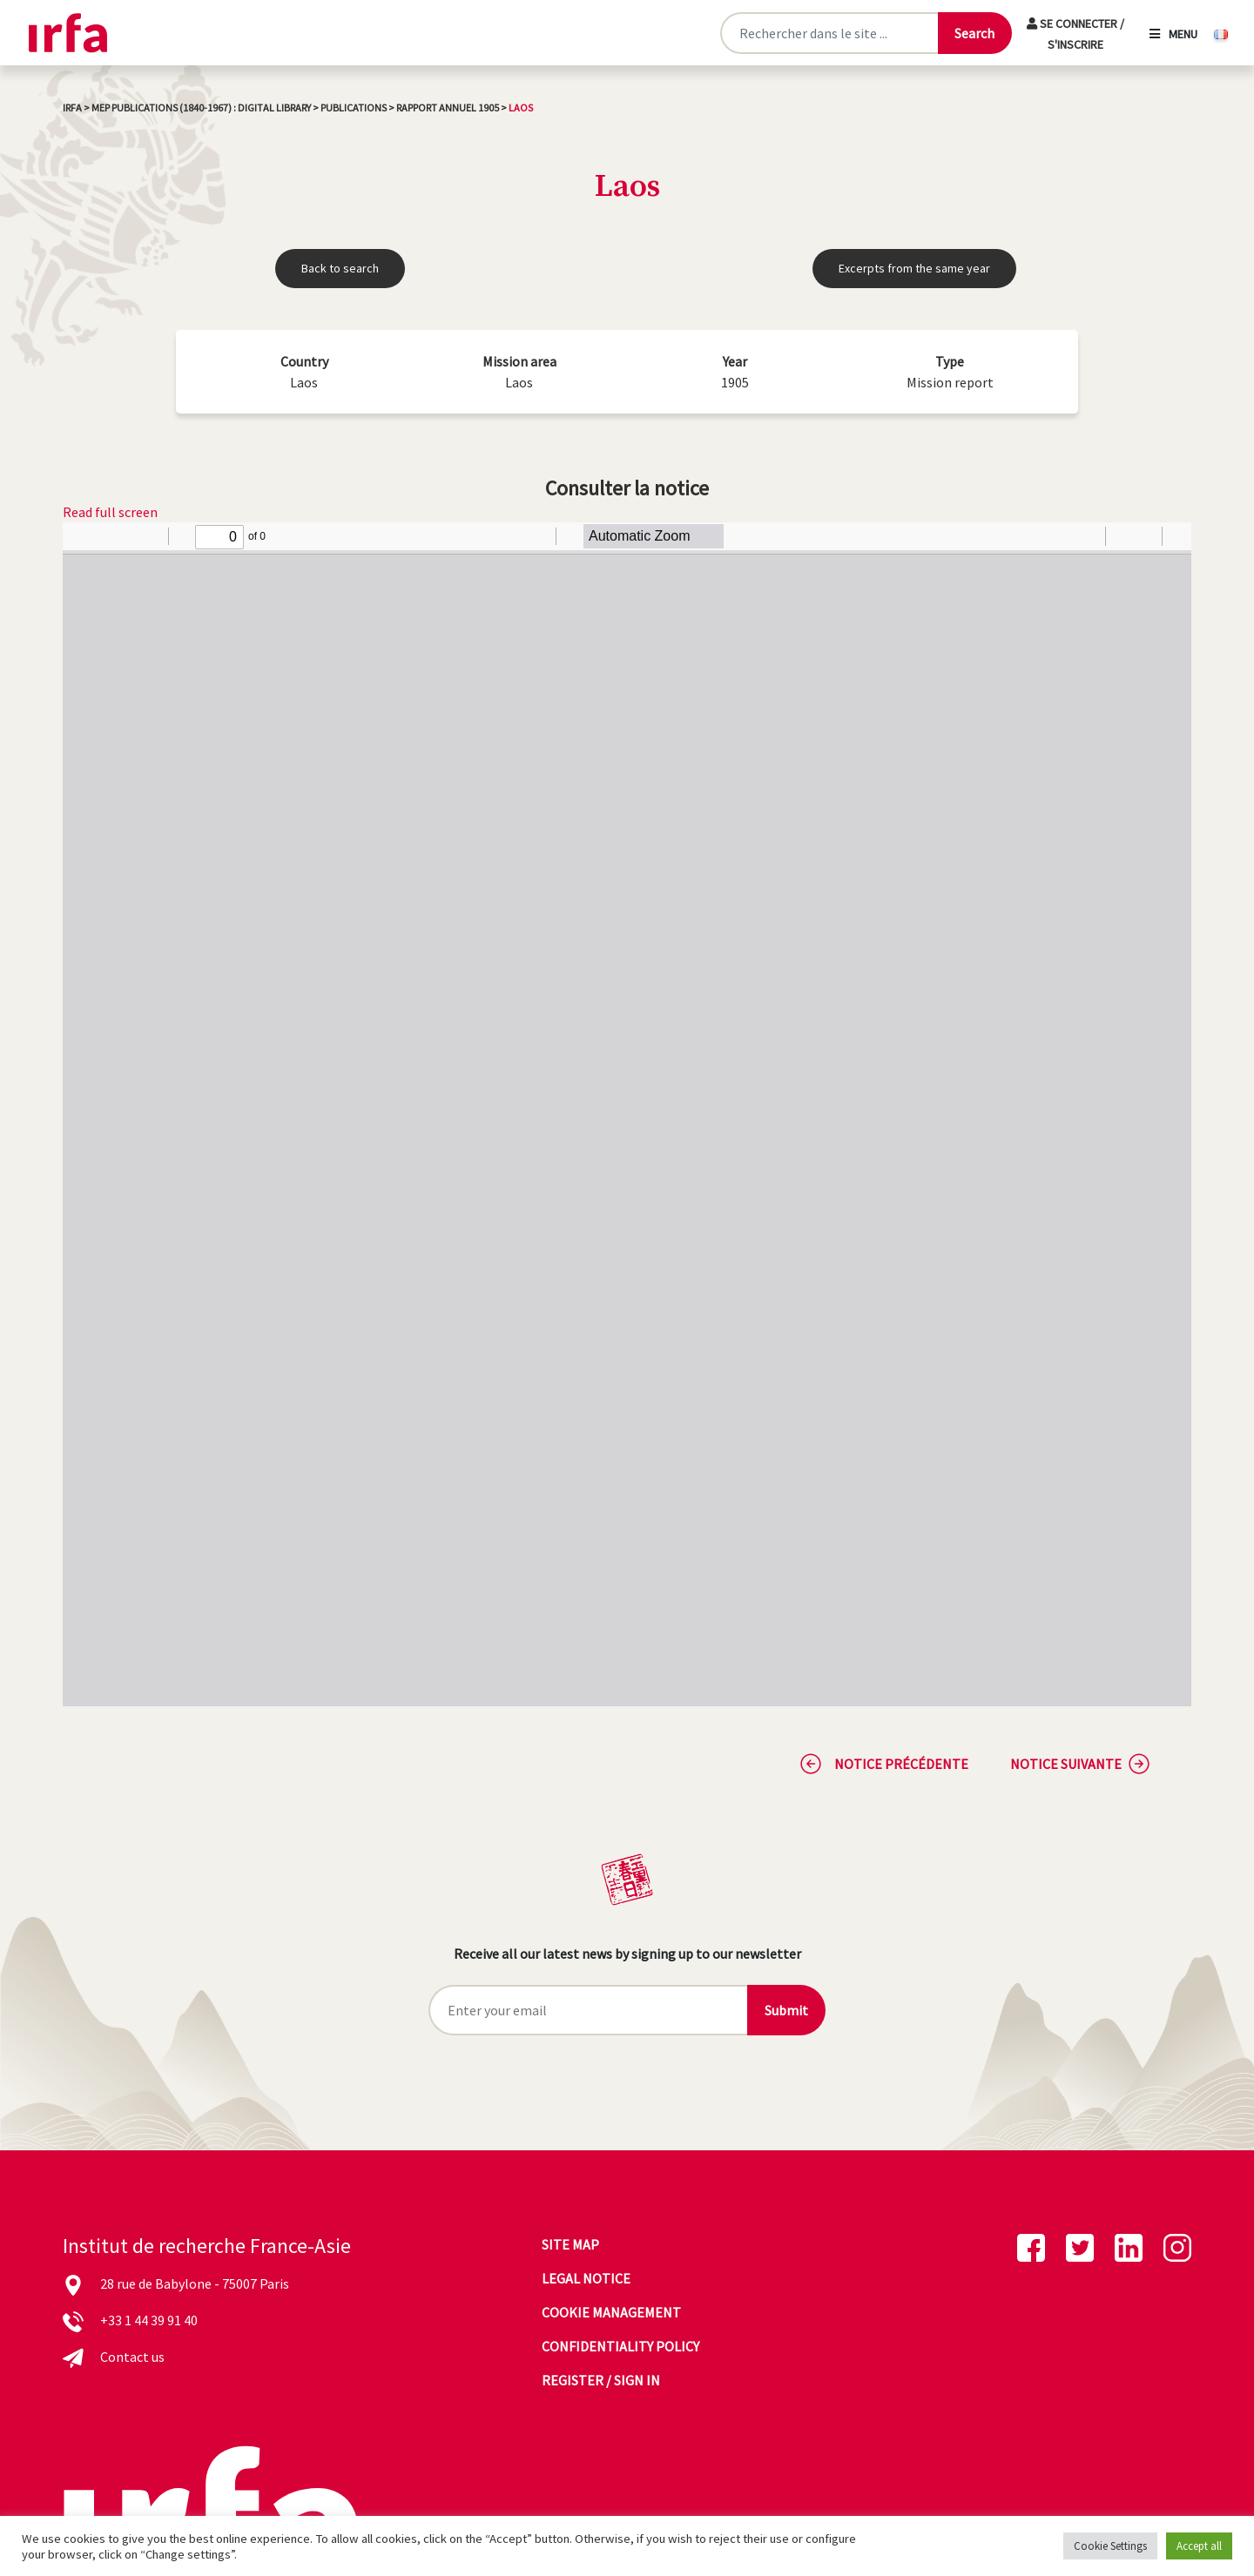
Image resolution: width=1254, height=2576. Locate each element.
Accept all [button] (1199, 2546)
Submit (786, 2010)
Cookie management (611, 2312)
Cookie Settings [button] (1110, 2546)
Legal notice (586, 2278)
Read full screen (110, 512)
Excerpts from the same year (914, 268)
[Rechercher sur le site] (828, 33)
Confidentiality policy (620, 2346)
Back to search (340, 268)
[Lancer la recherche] (974, 33)
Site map (570, 2244)
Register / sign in (601, 2380)
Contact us (132, 2356)
